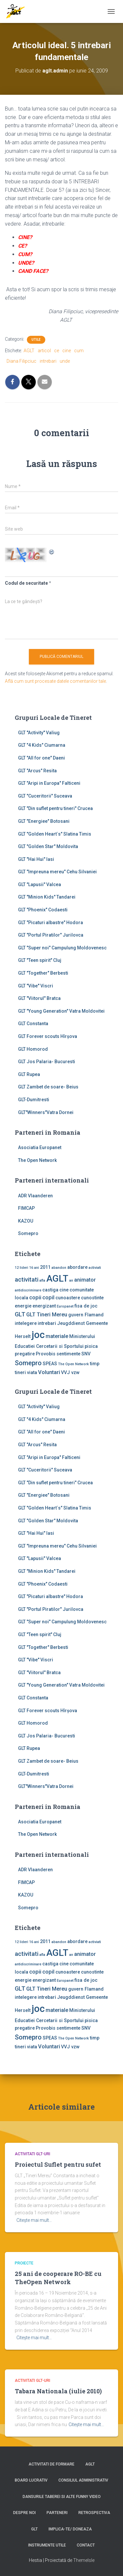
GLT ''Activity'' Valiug (39, 732)
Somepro (28, 1233)
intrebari (48, 361)
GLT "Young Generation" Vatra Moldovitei (61, 1011)
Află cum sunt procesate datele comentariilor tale (55, 681)
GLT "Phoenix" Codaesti (43, 909)
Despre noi (24, 2512)
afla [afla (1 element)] (42, 1280)
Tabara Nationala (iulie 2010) (58, 2391)
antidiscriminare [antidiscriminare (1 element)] (28, 1290)
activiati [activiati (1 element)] (95, 1268)
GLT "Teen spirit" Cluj (39, 960)
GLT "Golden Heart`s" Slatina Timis (54, 834)
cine (66, 350)
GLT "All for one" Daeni (41, 758)
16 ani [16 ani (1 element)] (34, 1268)
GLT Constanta (33, 1023)
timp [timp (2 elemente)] (94, 1363)
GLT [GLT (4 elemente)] (20, 1314)
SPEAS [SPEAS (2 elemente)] (50, 1363)
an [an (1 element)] (71, 1280)
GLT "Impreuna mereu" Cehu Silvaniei (57, 871)
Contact (86, 2545)
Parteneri (57, 2512)
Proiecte (24, 2263)
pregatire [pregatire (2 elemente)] (25, 1353)
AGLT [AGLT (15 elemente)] (57, 1278)
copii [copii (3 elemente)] (35, 1297)
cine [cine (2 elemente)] (64, 1289)
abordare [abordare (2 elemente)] (77, 1267)
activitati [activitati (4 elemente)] (26, 1279)
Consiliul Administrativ (83, 2480)
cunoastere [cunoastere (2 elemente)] (67, 1297)
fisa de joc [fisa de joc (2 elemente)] (85, 1305)
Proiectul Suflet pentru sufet (58, 2164)
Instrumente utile (47, 2545)
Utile (36, 339)
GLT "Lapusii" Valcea (39, 884)
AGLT (29, 350)
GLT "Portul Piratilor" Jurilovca (50, 935)
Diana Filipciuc (21, 361)
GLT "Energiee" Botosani (44, 821)
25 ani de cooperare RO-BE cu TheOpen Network (58, 2278)
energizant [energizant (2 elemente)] (44, 1305)
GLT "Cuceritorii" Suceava (45, 796)
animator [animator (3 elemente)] (85, 1280)
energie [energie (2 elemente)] (23, 1305)
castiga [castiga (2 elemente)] (50, 1289)
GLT (34, 2529)
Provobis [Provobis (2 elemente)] (45, 1353)
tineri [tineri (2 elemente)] (20, 1372)
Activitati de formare (51, 2464)
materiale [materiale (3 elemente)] (57, 1336)
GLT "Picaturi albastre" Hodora (50, 922)
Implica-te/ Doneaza (70, 2529)
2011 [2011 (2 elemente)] (45, 1267)
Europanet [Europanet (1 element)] (65, 1306)
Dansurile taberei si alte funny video (62, 2496)
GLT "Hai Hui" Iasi (36, 859)
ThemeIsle (83, 2560)
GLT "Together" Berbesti (43, 973)
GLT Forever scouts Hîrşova (47, 1036)
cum (79, 350)
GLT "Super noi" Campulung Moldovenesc (62, 947)
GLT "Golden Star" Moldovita (48, 846)
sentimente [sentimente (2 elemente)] (68, 1353)
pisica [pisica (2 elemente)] (91, 1346)
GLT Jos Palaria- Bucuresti (46, 1061)
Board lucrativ (31, 2480)
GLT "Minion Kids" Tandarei (46, 897)
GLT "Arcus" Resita (37, 770)
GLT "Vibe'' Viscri (35, 985)
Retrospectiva (94, 2512)
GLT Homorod (33, 1049)
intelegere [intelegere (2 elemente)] (26, 1323)
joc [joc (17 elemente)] (38, 1334)
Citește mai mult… (34, 2220)
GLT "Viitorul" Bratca (39, 998)
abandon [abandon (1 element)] (58, 1268)
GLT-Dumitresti (33, 1099)
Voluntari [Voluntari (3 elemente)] (49, 1372)
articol (44, 350)
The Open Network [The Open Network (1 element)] (73, 1364)
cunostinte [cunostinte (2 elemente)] (92, 1297)
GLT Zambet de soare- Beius (48, 1086)
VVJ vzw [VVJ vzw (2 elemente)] (70, 1372)
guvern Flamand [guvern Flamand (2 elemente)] (86, 1314)
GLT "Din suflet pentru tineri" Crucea (55, 808)
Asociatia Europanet (39, 1147)
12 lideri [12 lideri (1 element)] (21, 1268)
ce (56, 350)
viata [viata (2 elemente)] (32, 1372)
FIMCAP (26, 1208)
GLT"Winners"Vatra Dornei (45, 1112)
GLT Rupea (29, 1074)
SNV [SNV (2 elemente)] (86, 1353)
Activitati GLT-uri (32, 2154)
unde (65, 361)
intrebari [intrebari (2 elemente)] (47, 1323)
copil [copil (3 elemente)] (48, 1297)
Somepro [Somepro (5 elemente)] (28, 1363)
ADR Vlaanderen (35, 1195)
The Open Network (37, 1160)
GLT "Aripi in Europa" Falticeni (49, 783)
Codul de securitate (26, 583)
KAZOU (25, 1221)
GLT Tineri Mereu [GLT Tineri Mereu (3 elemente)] (46, 1314)
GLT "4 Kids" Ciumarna (41, 745)
